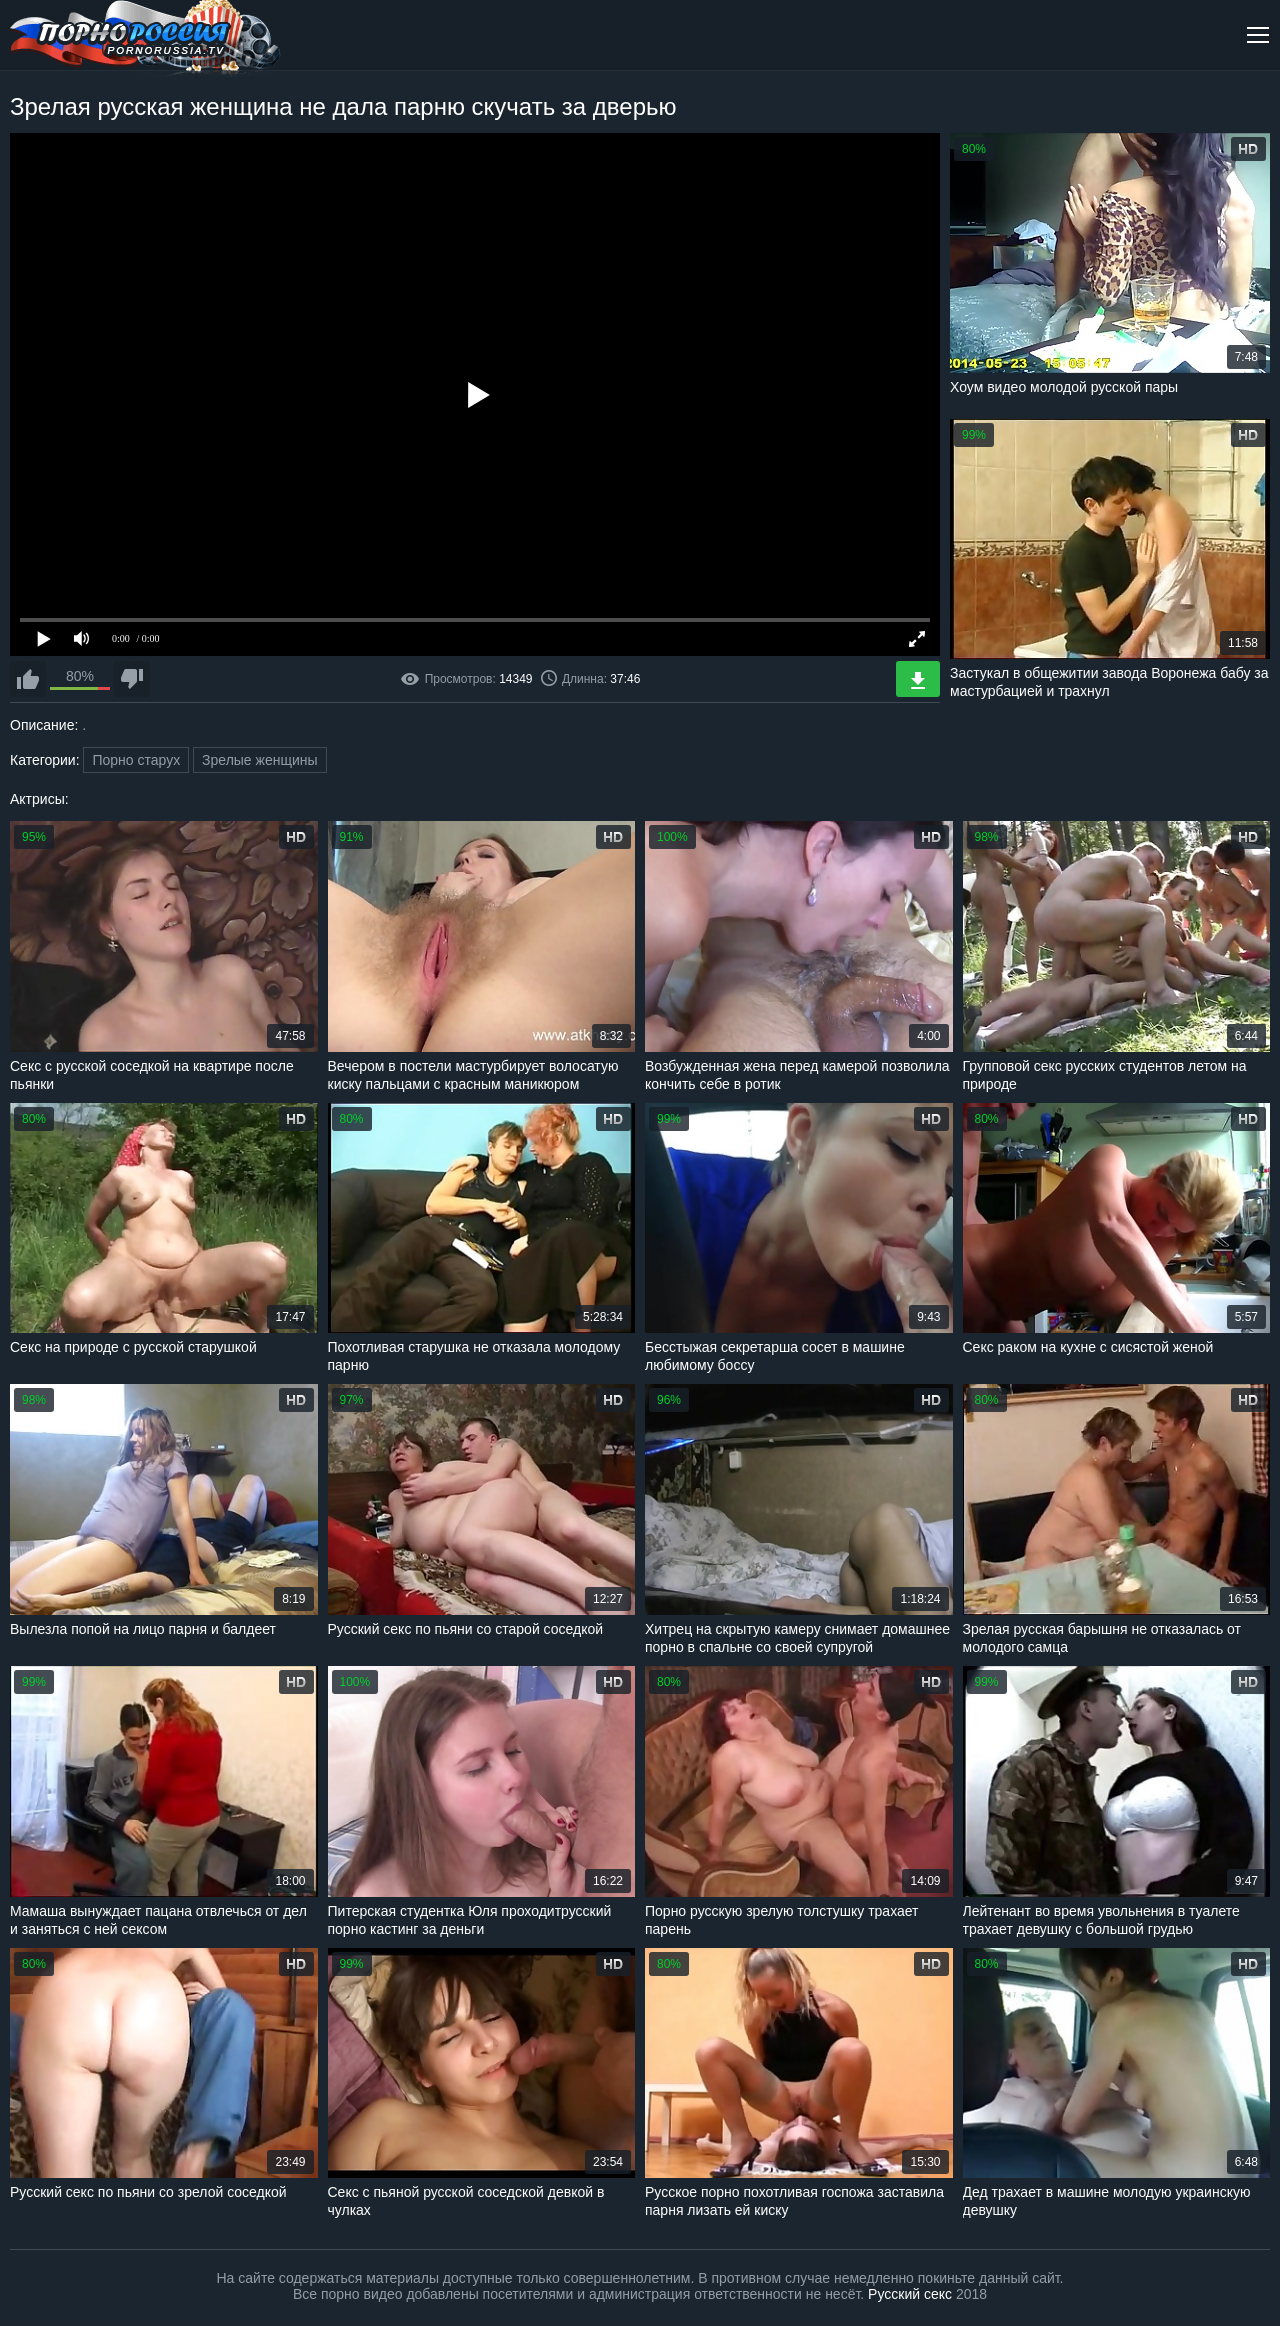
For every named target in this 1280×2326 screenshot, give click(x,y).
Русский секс (910, 2294)
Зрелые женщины (260, 760)
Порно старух (136, 760)
